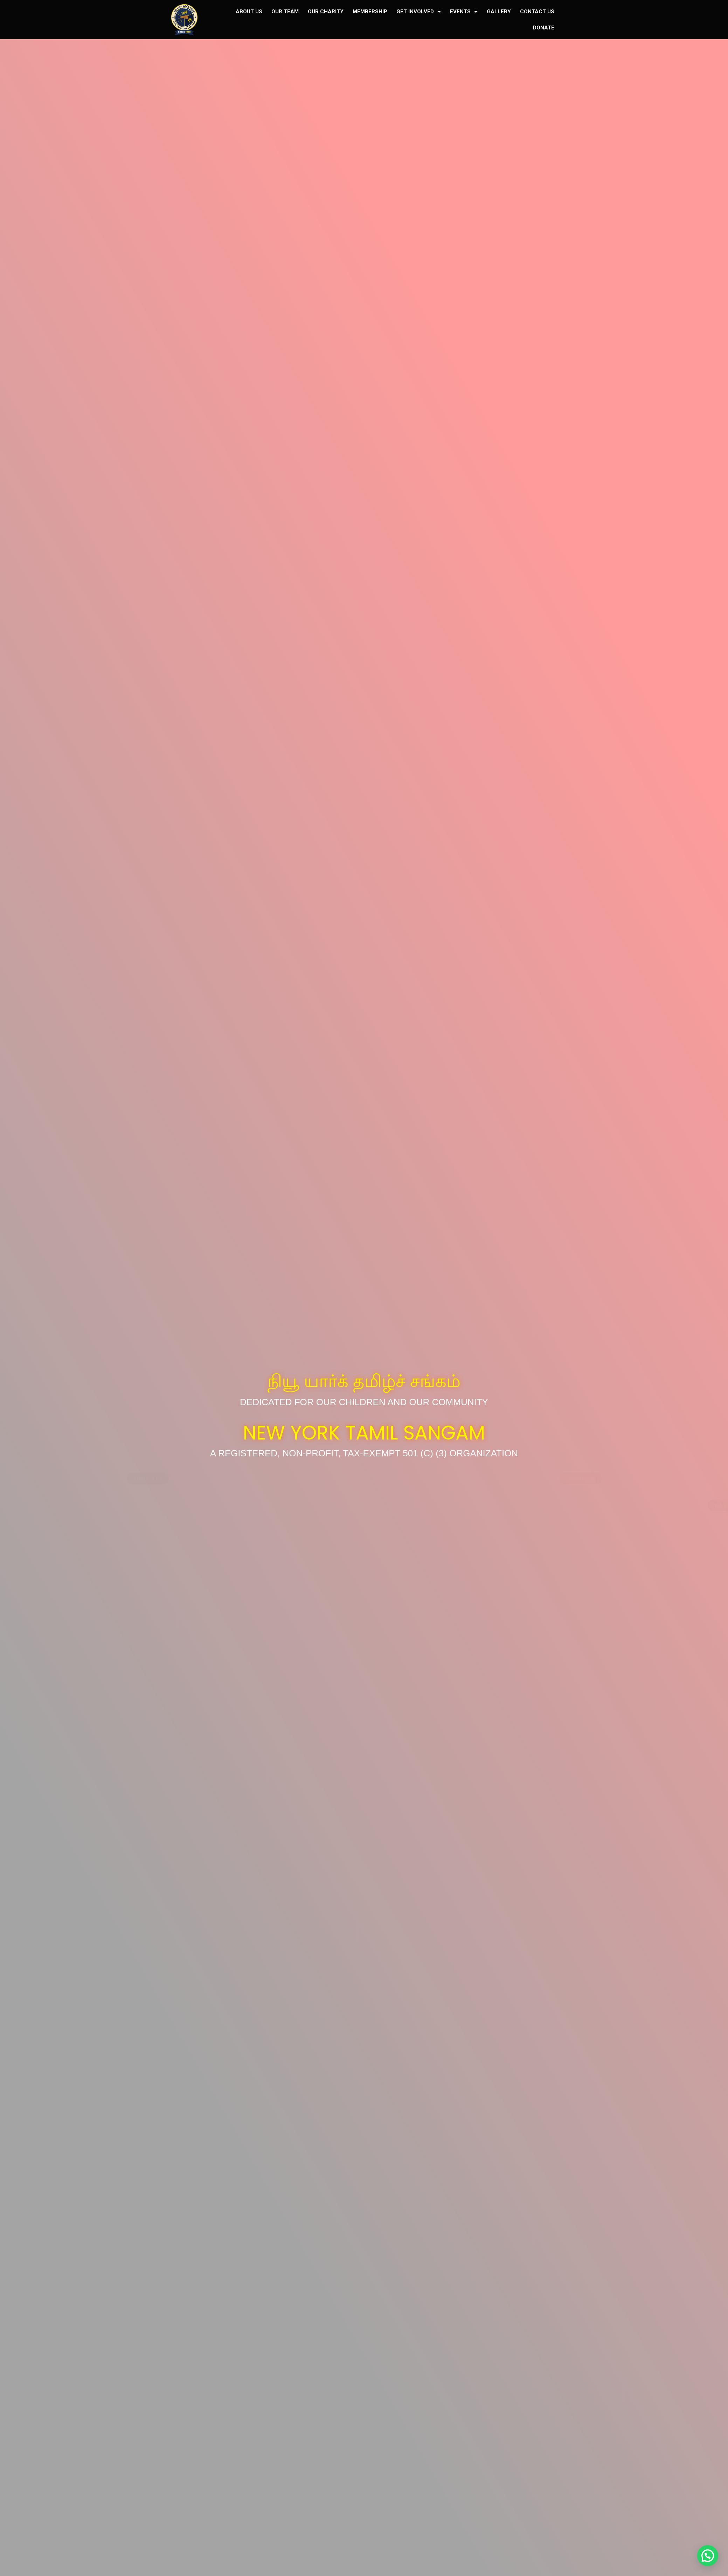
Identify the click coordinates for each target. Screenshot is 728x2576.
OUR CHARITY (326, 11)
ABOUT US (249, 11)
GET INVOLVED (418, 11)
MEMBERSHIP (370, 11)
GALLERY (499, 11)
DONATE (543, 28)
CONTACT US (537, 11)
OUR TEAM (285, 11)
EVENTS (464, 11)
